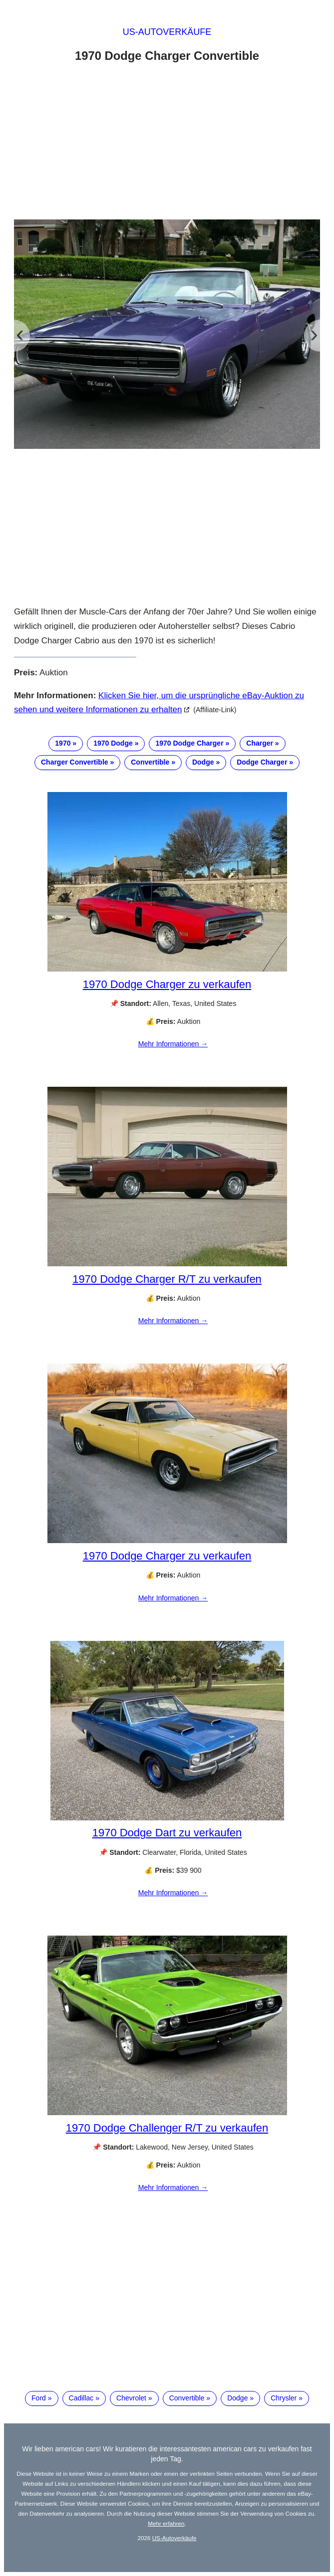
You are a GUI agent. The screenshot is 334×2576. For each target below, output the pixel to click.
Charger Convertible (74, 762)
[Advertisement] (167, 143)
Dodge (203, 762)
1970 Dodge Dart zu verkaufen (167, 1832)
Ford (38, 2398)
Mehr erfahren (166, 2523)
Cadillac (81, 2398)
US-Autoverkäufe (167, 32)
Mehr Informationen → (173, 1044)
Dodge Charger (262, 762)
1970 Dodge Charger (189, 743)
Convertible (150, 762)
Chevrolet (131, 2398)
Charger (259, 743)
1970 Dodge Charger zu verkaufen (167, 984)
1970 (62, 743)
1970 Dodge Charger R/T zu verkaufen (167, 1279)
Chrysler (284, 2398)
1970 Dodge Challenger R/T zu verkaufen (167, 2128)
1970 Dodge (113, 743)
